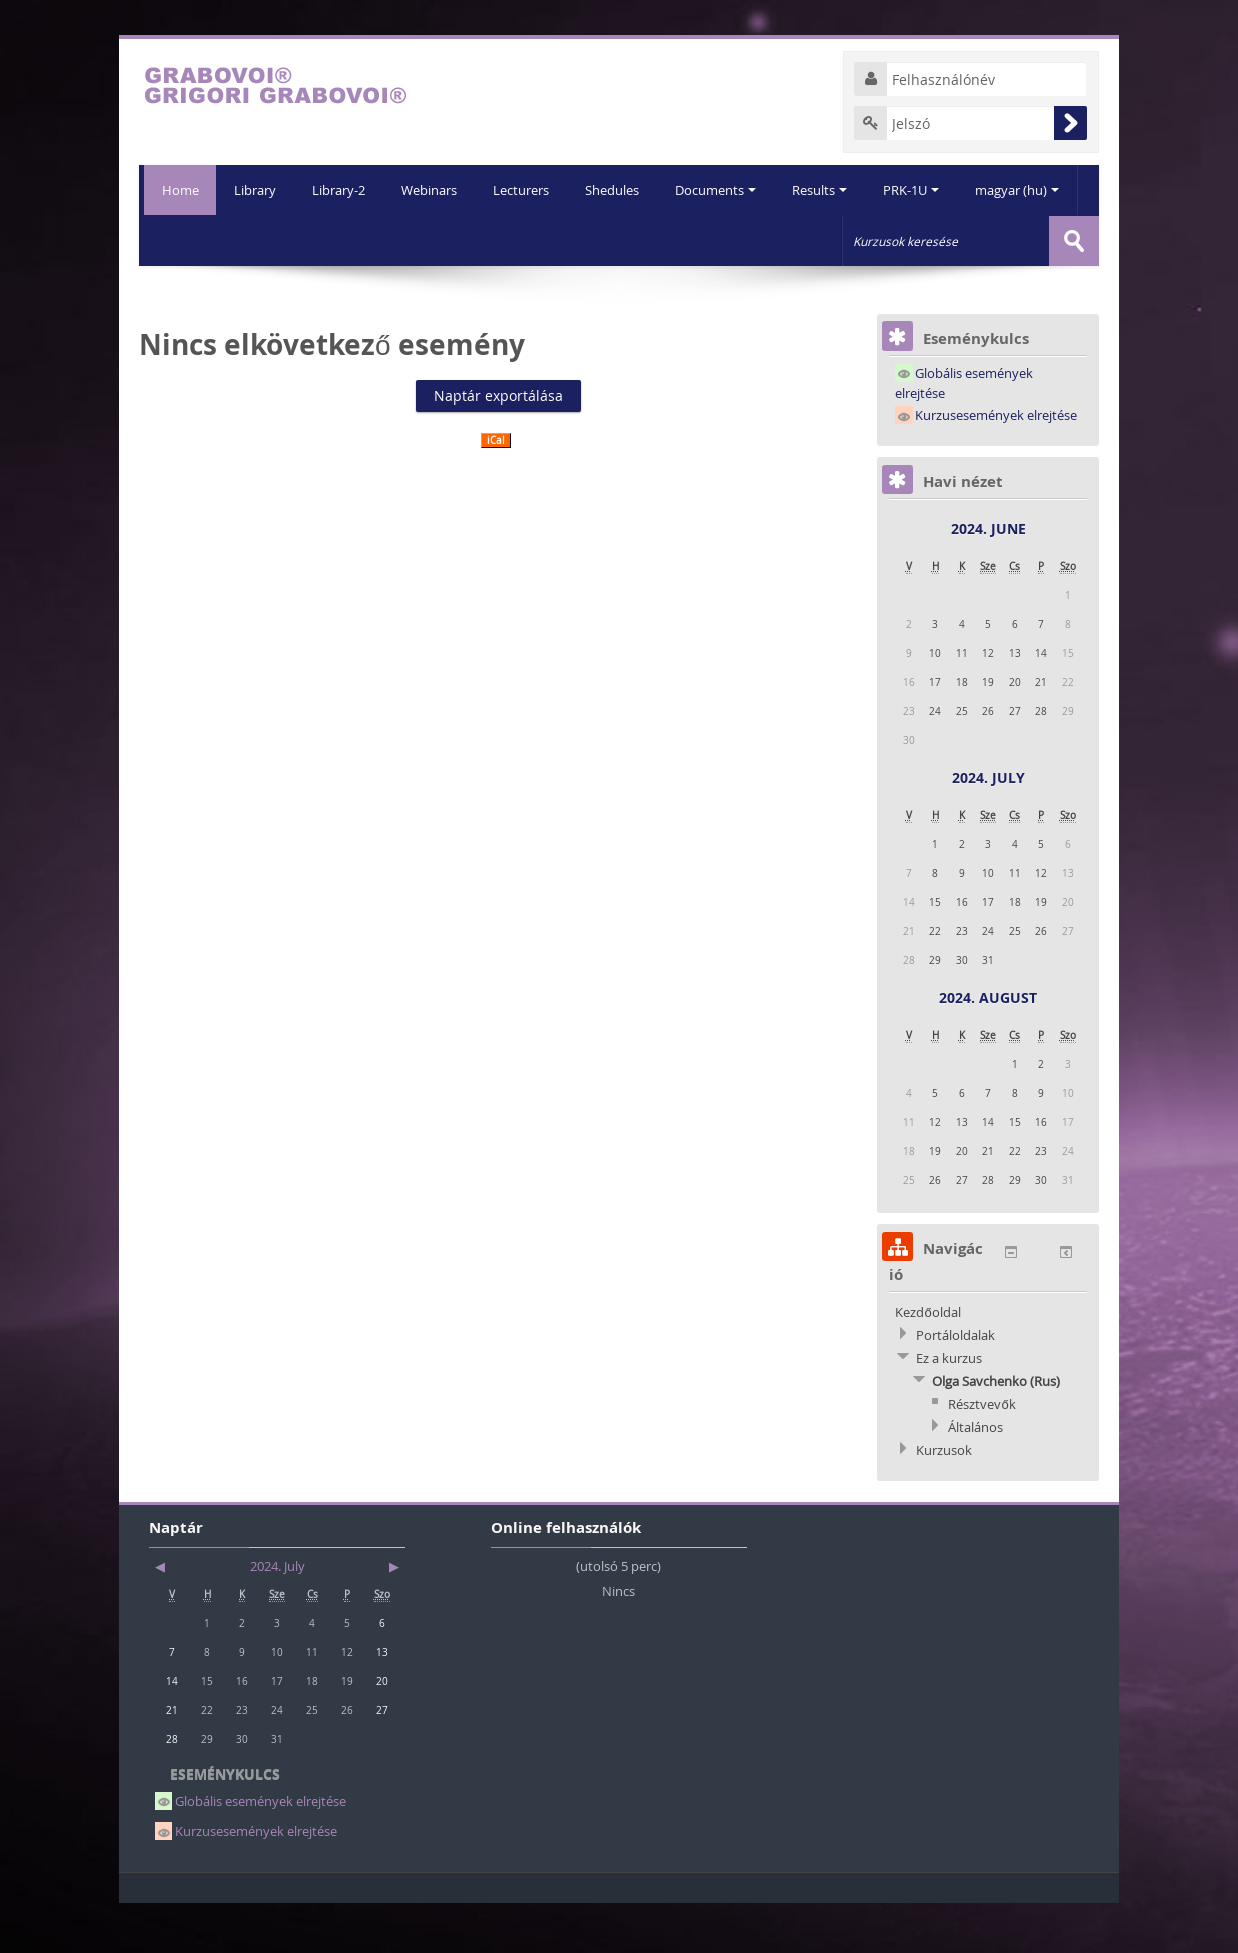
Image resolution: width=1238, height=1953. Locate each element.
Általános (975, 1476)
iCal (496, 489)
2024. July (988, 826)
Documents (669, 240)
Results (775, 240)
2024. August (988, 1046)
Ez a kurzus (949, 1407)
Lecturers (471, 240)
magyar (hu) (977, 240)
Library (199, 240)
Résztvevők (981, 1453)
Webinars (377, 240)
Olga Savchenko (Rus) (996, 1430)
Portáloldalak (955, 1384)
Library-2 (284, 240)
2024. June (988, 577)
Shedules (564, 240)
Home (177, 190)
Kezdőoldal (927, 1361)
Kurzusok (944, 1499)
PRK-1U (869, 240)
